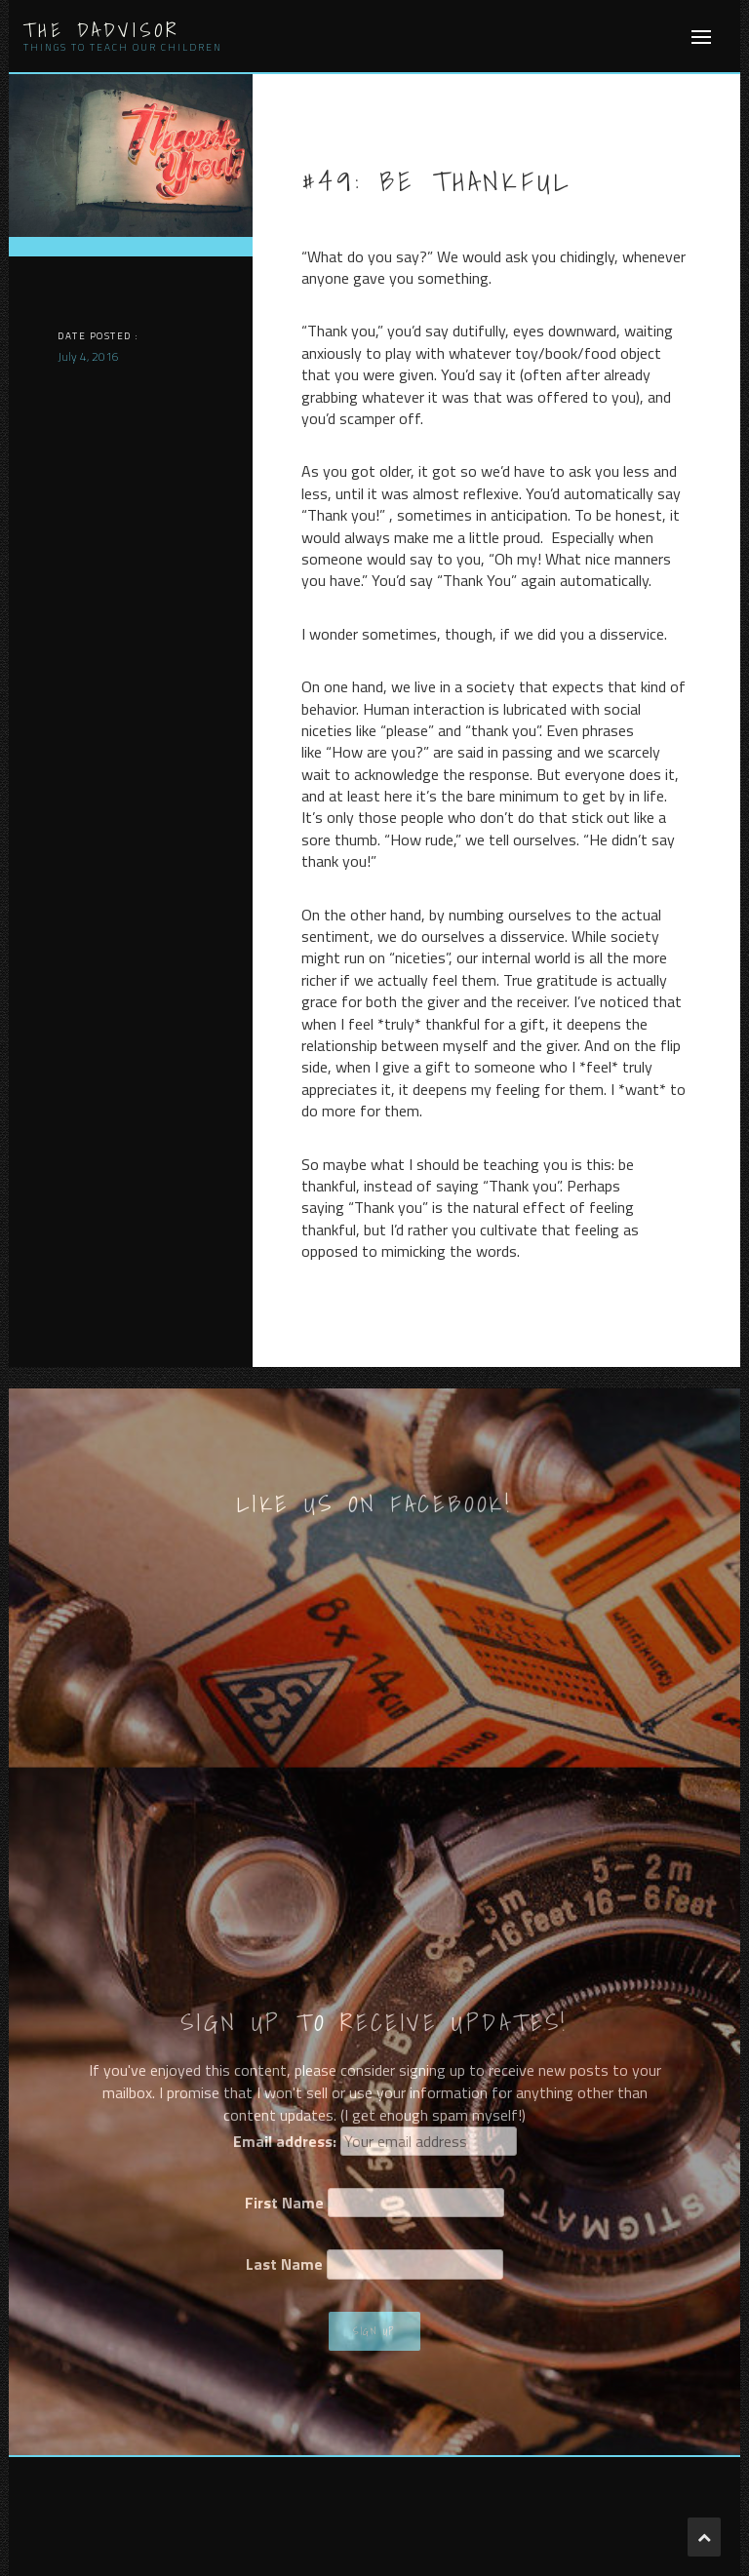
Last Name (284, 2264)
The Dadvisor (101, 30)
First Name (284, 2202)
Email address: (284, 2141)
